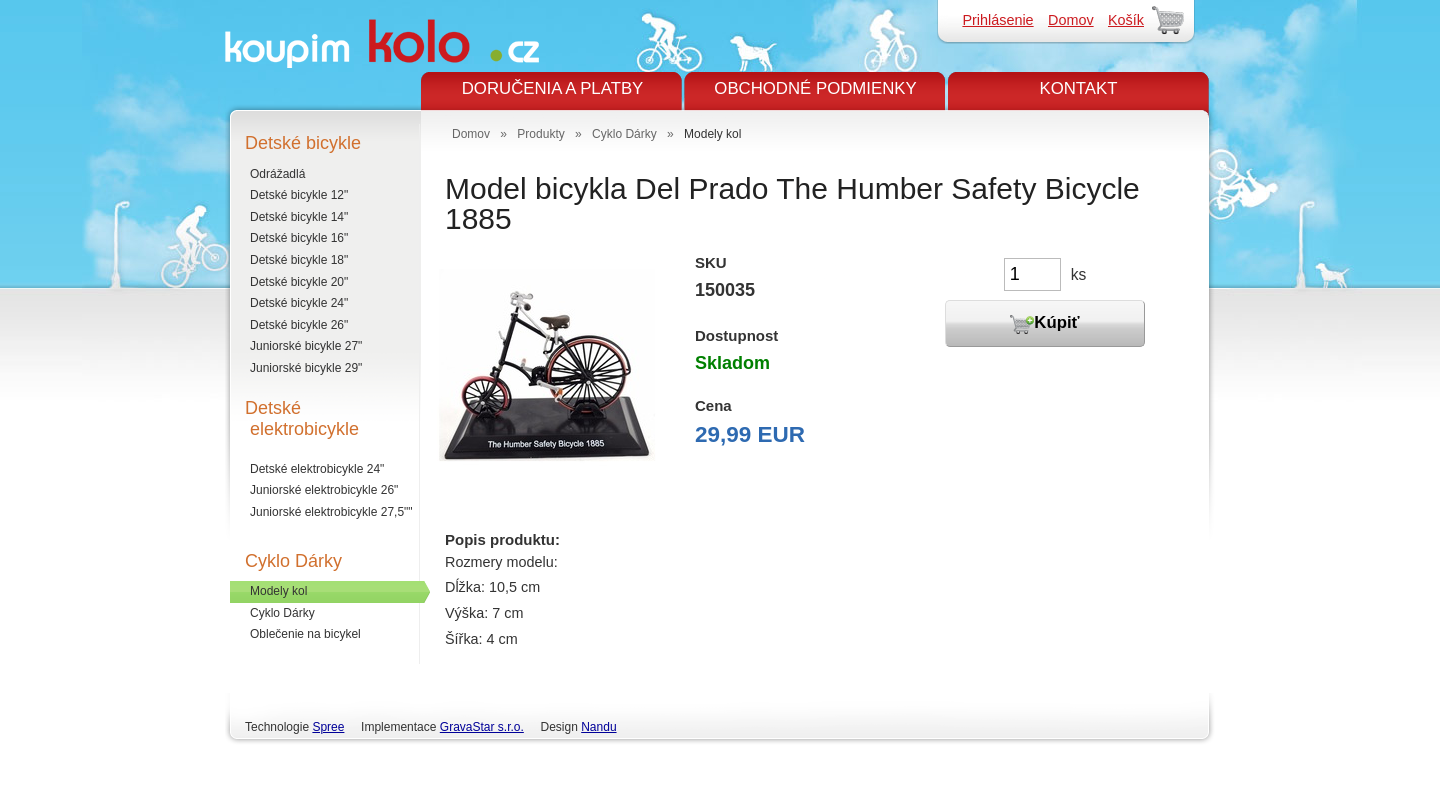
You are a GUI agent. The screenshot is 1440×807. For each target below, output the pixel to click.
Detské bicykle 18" (299, 260)
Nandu (598, 727)
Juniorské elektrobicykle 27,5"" (331, 512)
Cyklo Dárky (282, 613)
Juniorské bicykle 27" (306, 346)
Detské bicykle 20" (299, 282)
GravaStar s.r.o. (482, 727)
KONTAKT (1078, 88)
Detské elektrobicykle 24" (317, 469)
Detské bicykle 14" (299, 217)
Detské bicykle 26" (299, 325)
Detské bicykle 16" (299, 238)
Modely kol (278, 591)
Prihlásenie (997, 20)
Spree (328, 727)
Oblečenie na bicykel (305, 634)
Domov (1071, 20)
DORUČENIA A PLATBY (553, 88)
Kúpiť (1044, 324)
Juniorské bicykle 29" (306, 368)
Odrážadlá (277, 174)
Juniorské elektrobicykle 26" (324, 490)
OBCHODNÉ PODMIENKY (815, 88)
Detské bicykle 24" (299, 303)
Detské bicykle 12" (299, 195)
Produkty (540, 134)
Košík (1126, 20)
